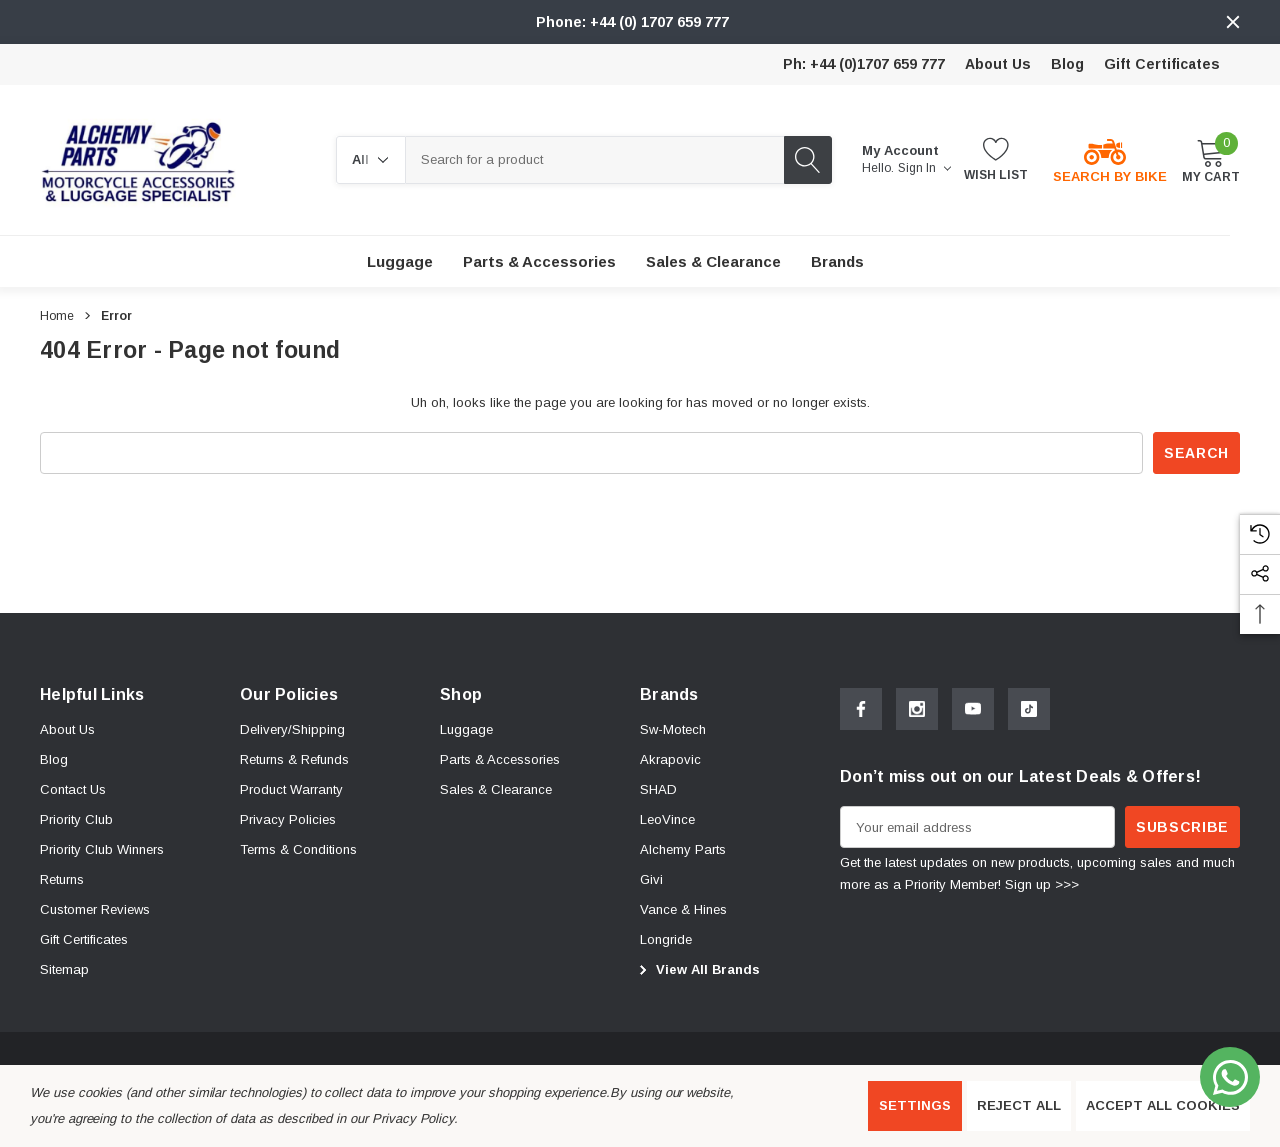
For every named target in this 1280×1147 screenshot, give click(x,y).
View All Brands (697, 970)
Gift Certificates (1162, 64)
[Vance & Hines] (683, 910)
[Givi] (651, 880)
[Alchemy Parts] (683, 850)
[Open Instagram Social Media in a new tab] (917, 709)
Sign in (924, 168)
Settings (915, 1105)
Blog (1067, 64)
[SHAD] (658, 790)
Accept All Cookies (1163, 1105)
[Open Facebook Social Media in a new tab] (861, 709)
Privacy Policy (413, 1118)
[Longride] (666, 940)
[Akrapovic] (670, 760)
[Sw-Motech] (673, 730)
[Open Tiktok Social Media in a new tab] (1029, 709)
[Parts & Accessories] (539, 262)
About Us (998, 64)
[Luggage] (400, 262)
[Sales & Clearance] (713, 262)
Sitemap (64, 969)
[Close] (1233, 22)
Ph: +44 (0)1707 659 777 (864, 64)
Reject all (1019, 1105)
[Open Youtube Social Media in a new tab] (973, 709)
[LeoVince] (667, 820)
